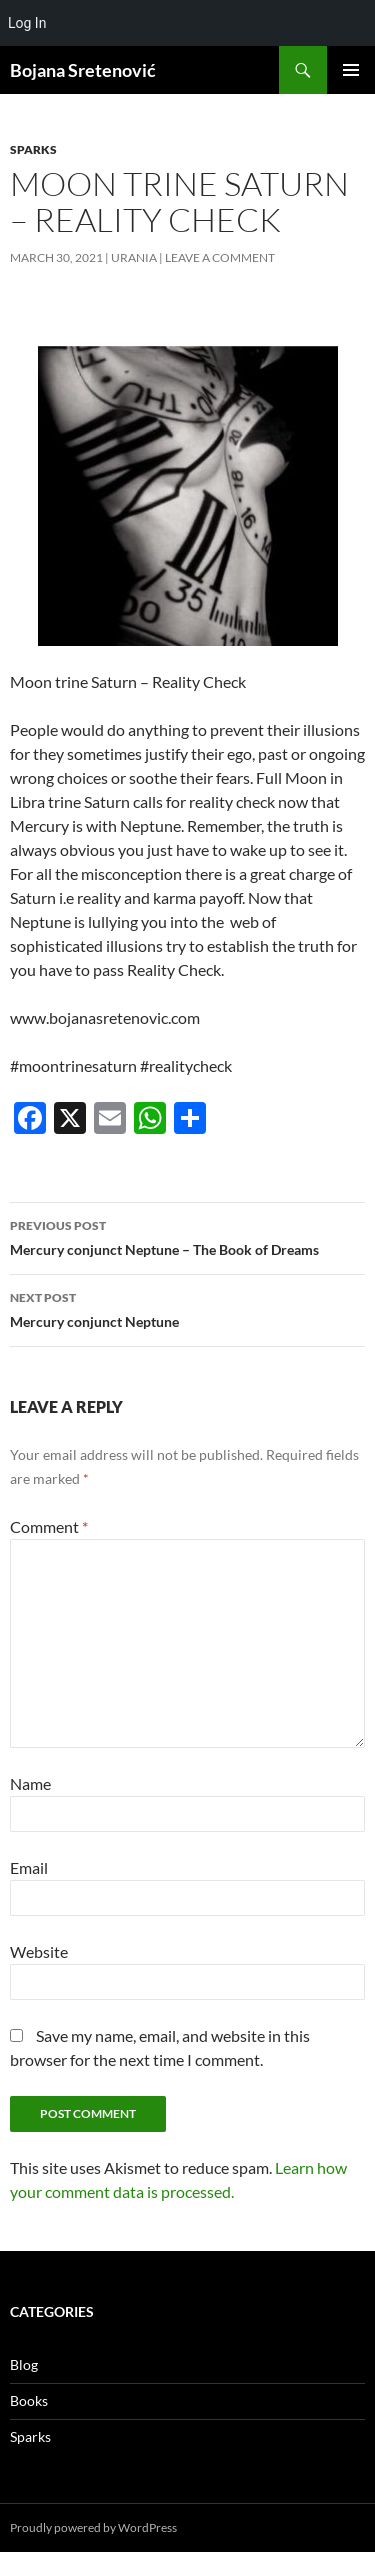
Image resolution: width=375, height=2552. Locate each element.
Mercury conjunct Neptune (187, 1308)
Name (30, 1783)
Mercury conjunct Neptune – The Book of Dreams (187, 1236)
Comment (49, 1526)
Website (39, 1951)
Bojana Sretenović (83, 70)
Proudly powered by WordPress (93, 2527)
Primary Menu (351, 70)
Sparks (33, 149)
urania (134, 257)
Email (29, 1867)
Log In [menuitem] (27, 23)
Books (29, 2400)
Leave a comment (220, 257)
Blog (24, 2364)
